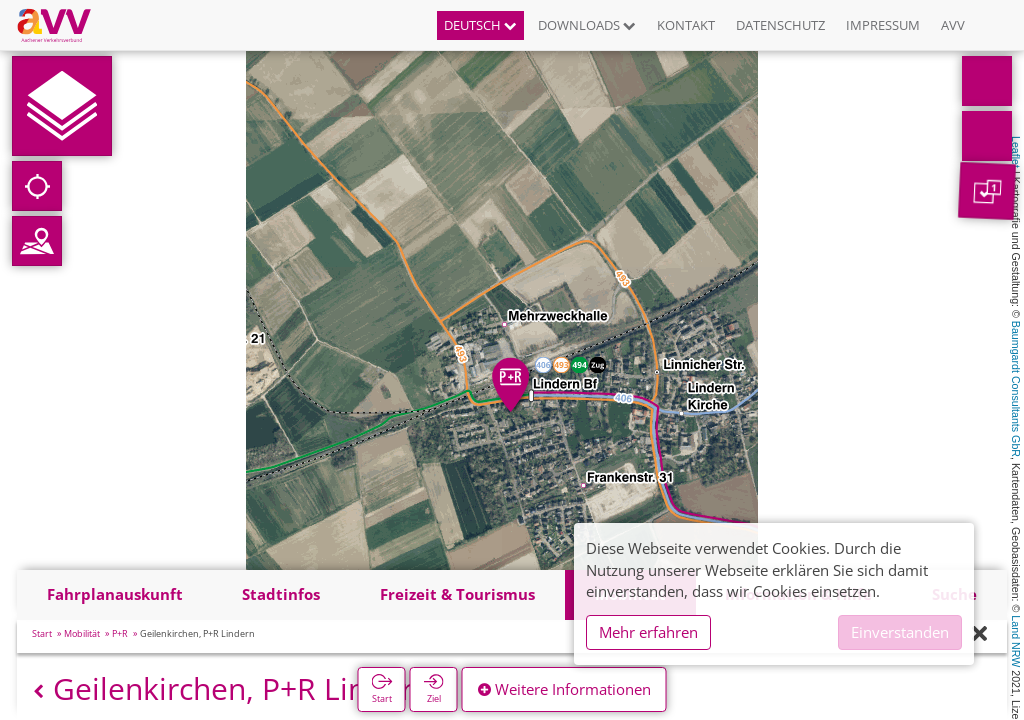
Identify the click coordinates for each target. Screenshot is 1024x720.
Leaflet (1016, 152)
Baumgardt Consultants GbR (1016, 389)
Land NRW (1016, 641)
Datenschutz (780, 25)
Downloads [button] (587, 25)
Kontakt (686, 25)
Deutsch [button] (480, 25)
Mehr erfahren (648, 632)
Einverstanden (900, 632)
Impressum (883, 25)
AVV (953, 25)
